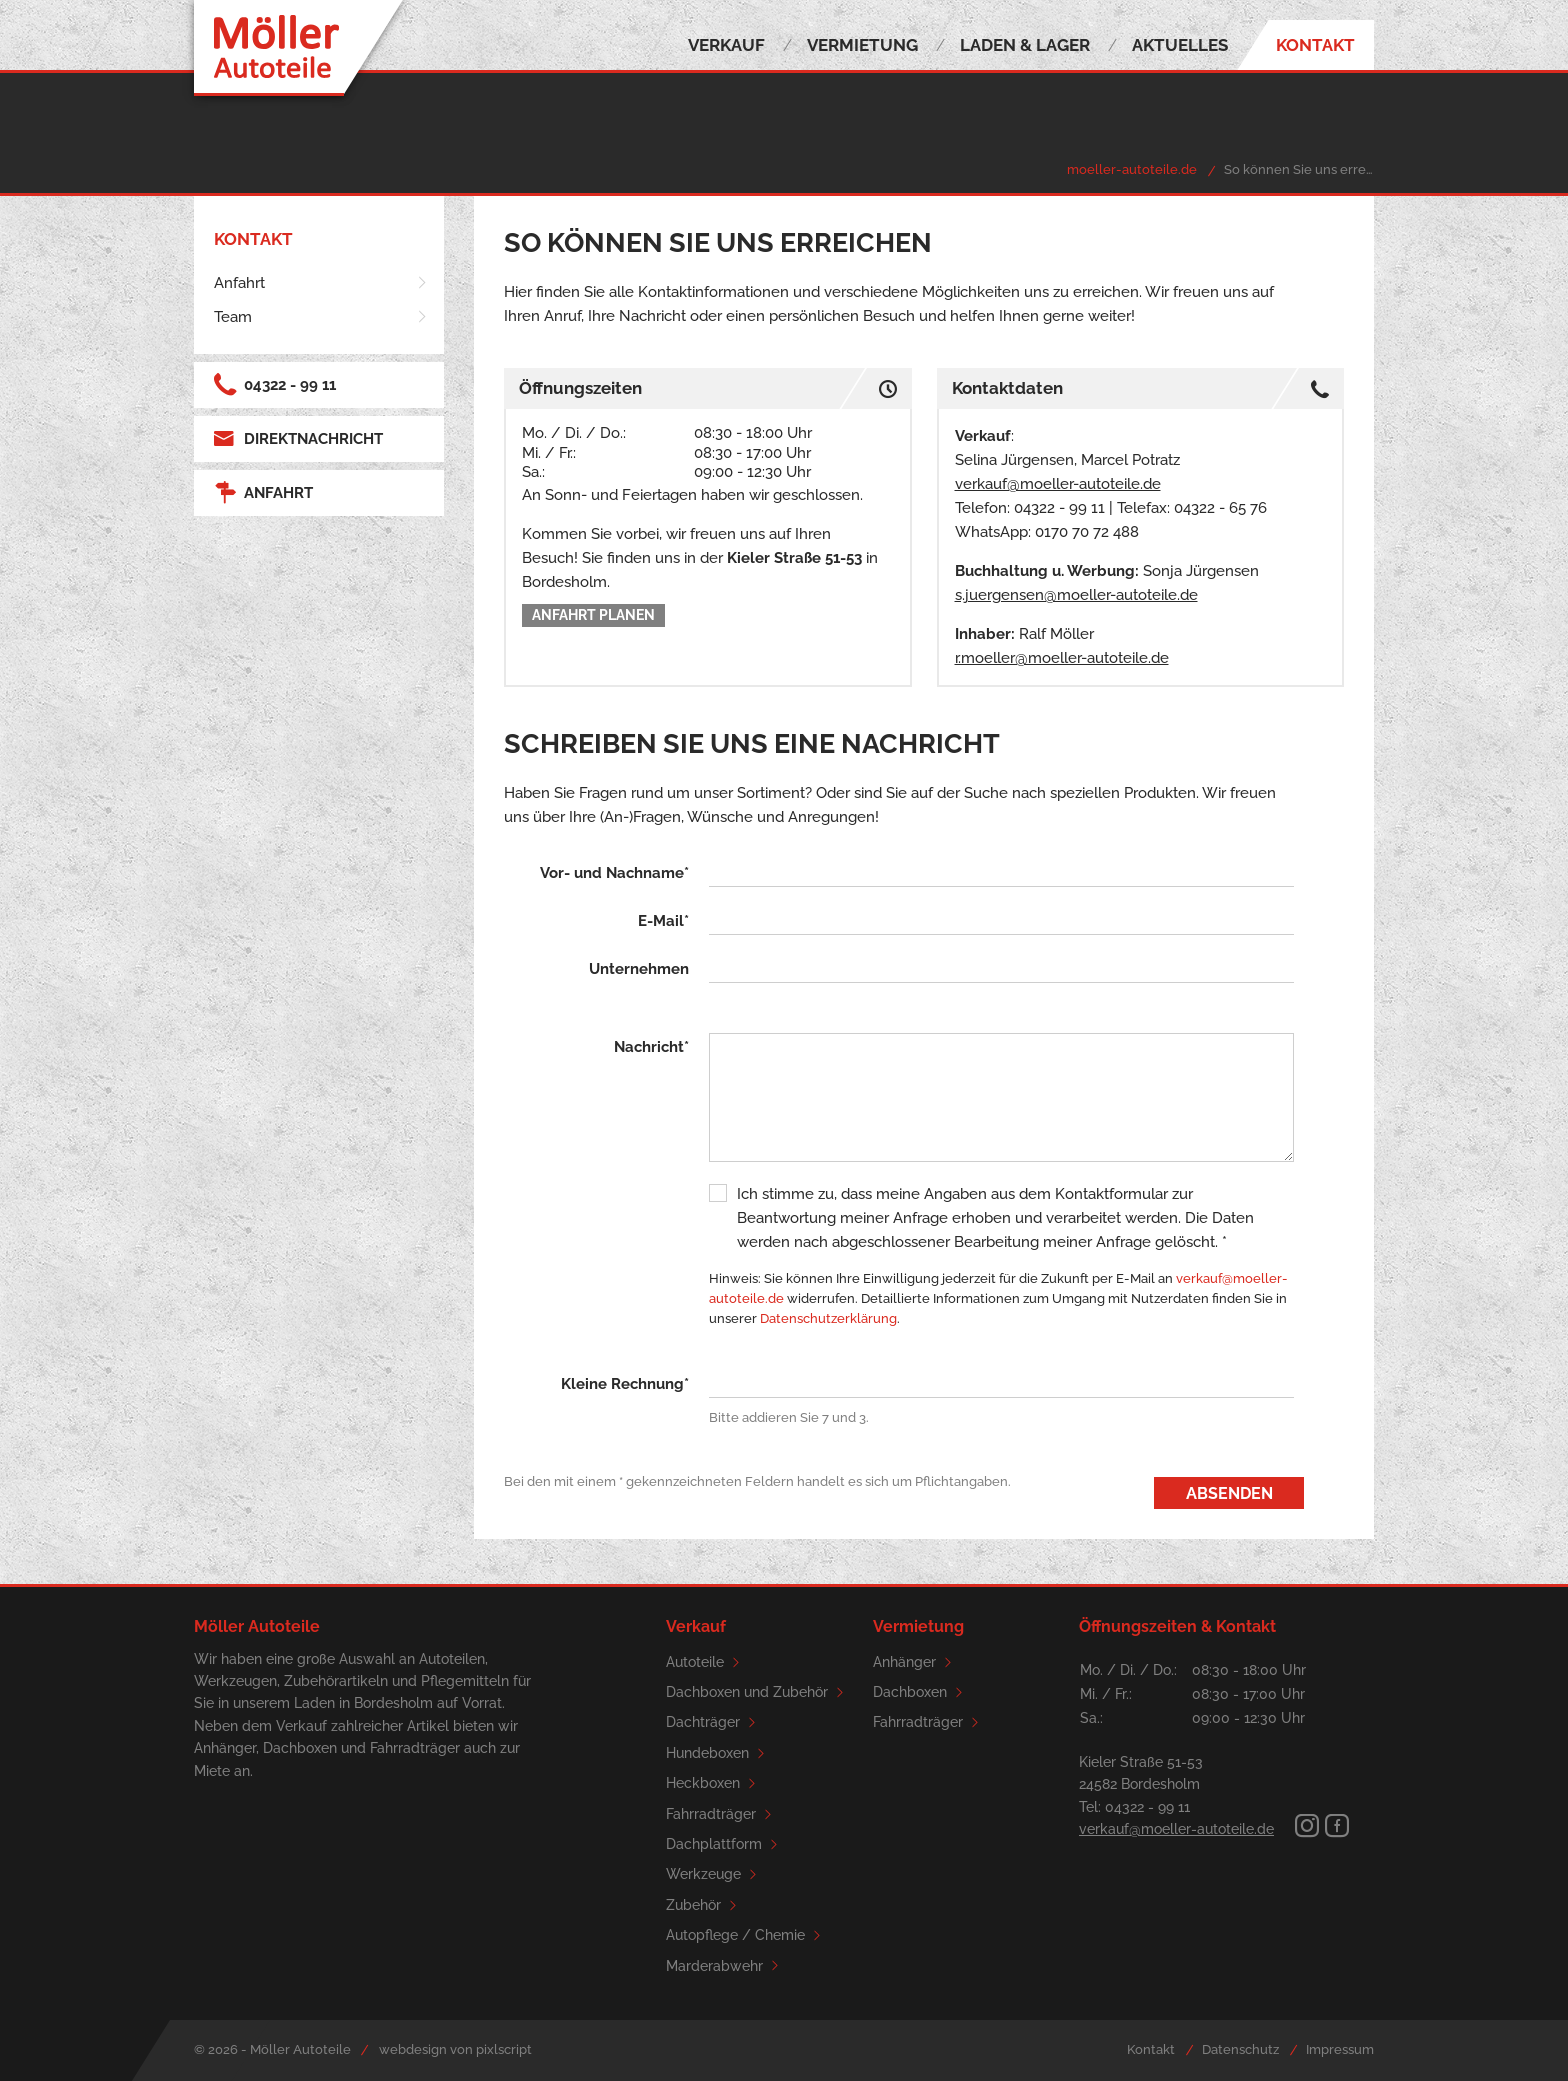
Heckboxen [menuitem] (714, 1783)
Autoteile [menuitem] (706, 1662)
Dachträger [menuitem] (714, 1722)
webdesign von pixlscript (455, 2049)
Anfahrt (263, 492)
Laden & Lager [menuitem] (1025, 45)
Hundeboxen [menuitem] (718, 1753)
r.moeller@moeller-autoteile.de (1062, 658)
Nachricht (651, 1047)
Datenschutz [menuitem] (1240, 2049)
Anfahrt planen (593, 615)
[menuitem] (321, 283)
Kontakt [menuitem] (1315, 45)
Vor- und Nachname (614, 873)
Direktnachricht (298, 439)
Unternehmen (639, 969)
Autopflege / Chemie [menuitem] (746, 1935)
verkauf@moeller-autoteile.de (1058, 484)
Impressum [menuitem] (1340, 2049)
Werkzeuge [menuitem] (714, 1874)
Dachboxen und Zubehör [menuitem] (758, 1692)
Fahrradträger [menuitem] (722, 1814)
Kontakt (253, 239)
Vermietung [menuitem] (862, 45)
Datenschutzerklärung (828, 1318)
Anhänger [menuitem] (915, 1662)
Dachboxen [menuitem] (921, 1692)
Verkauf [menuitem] (726, 45)
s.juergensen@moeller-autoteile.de (1076, 595)
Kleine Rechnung (625, 1384)
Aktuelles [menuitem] (1180, 45)
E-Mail (663, 921)
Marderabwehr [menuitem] (725, 1966)
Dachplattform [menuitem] (725, 1844)
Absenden (1229, 1493)
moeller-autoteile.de (1132, 169)
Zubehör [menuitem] (704, 1905)
